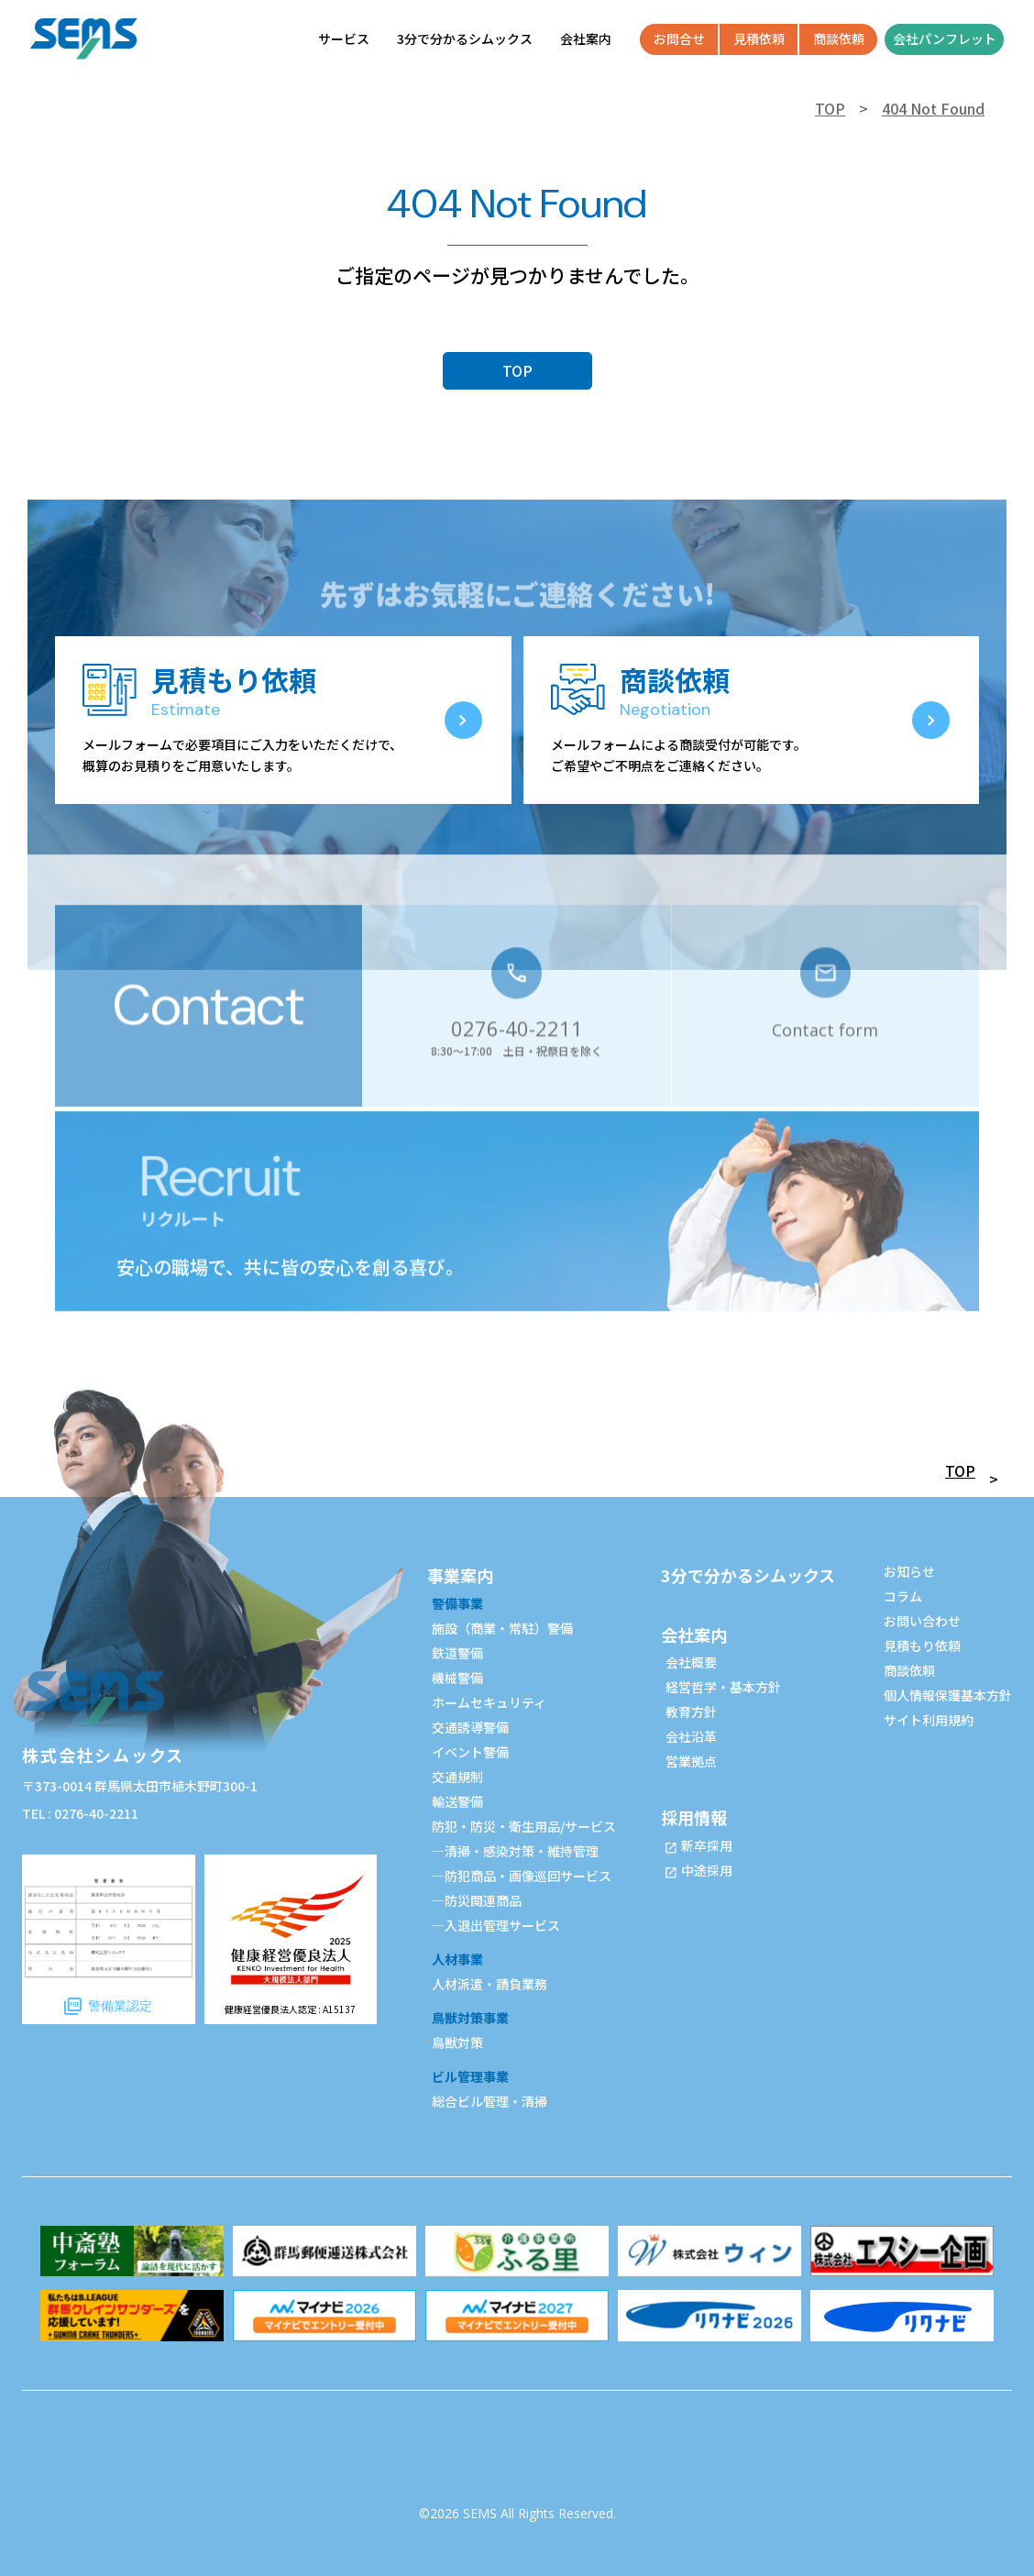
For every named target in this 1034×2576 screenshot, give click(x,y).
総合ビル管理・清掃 (489, 2101)
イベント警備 (470, 1752)
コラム (903, 1596)
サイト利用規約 (929, 1720)
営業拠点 (691, 1761)
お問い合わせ (922, 1621)
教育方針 (691, 1711)
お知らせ (909, 1571)
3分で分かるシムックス (748, 1575)
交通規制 (457, 1776)
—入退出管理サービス (496, 1925)
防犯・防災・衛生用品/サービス (524, 1826)
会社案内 (694, 1634)
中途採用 (706, 1870)
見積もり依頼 (922, 1645)
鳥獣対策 (457, 2042)
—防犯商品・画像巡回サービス (521, 1875)
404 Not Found (933, 108)
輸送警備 (457, 1801)
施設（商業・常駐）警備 (502, 1628)
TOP (830, 108)
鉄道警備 (457, 1653)
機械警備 (457, 1677)
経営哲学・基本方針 (723, 1687)
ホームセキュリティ (489, 1702)
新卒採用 (706, 1845)
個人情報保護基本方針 (948, 1695)
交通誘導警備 (470, 1727)
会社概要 (691, 1662)
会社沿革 (691, 1736)
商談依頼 (909, 1670)
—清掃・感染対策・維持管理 (515, 1851)
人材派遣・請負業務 (489, 1984)
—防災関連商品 (477, 1900)
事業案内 (460, 1575)
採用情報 (694, 1817)
